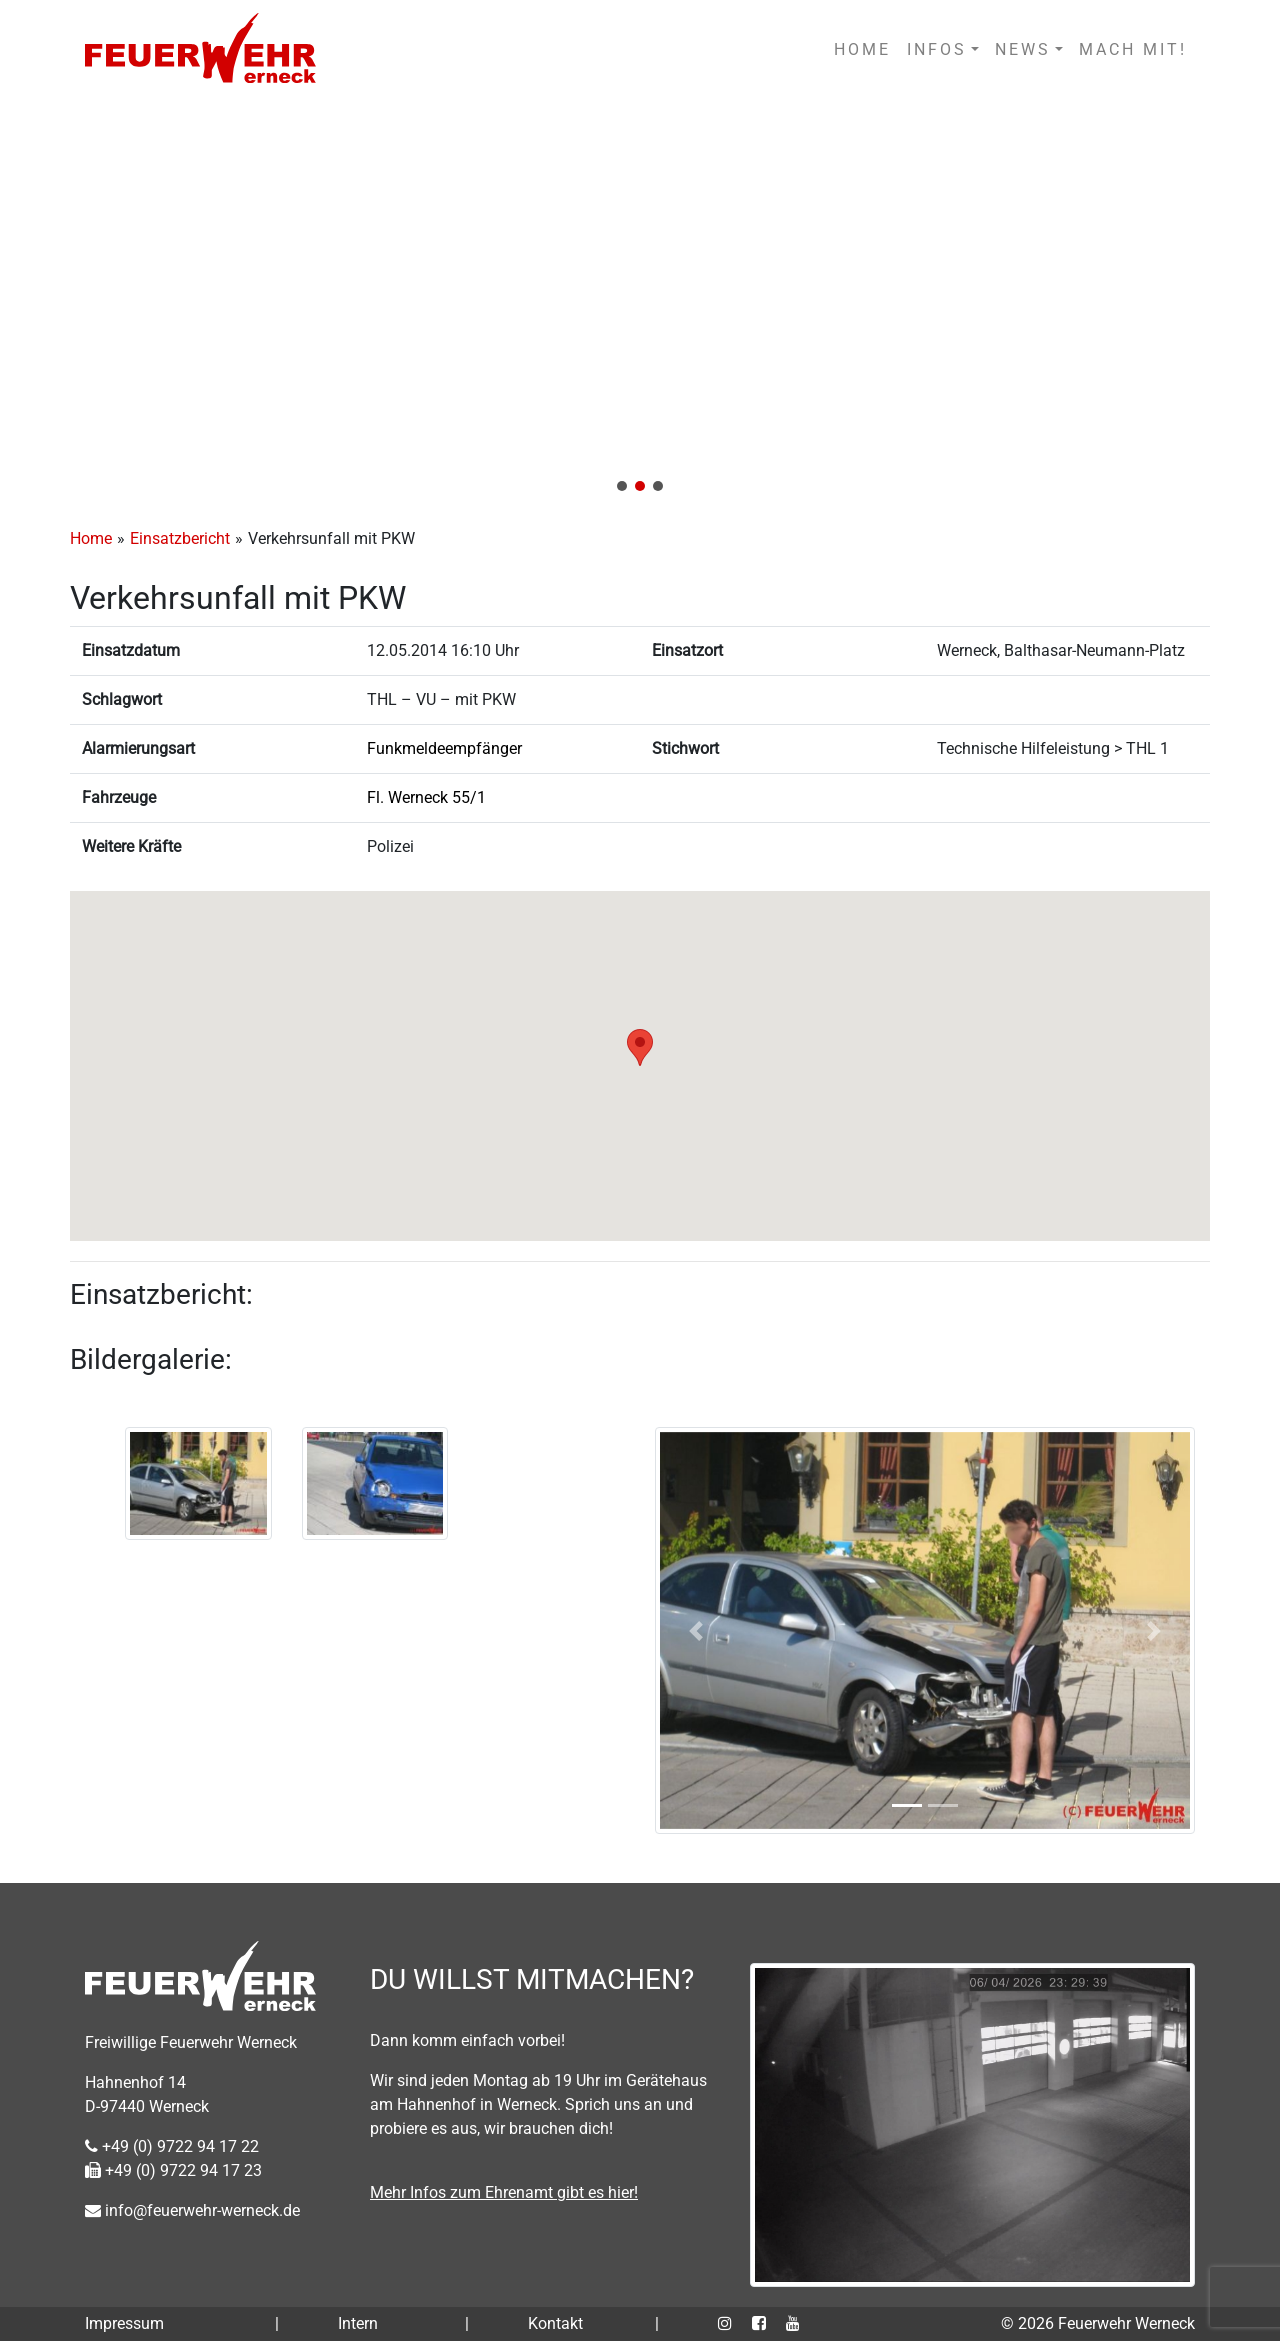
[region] (640, 302)
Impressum (124, 2323)
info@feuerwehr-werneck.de (192, 2210)
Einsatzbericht (180, 538)
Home (91, 538)
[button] (640, 302)
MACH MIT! (1133, 49)
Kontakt (555, 2323)
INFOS (937, 49)
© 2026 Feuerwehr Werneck (1098, 2323)
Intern (358, 2323)
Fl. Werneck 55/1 (426, 797)
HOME (862, 49)
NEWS (1023, 49)
